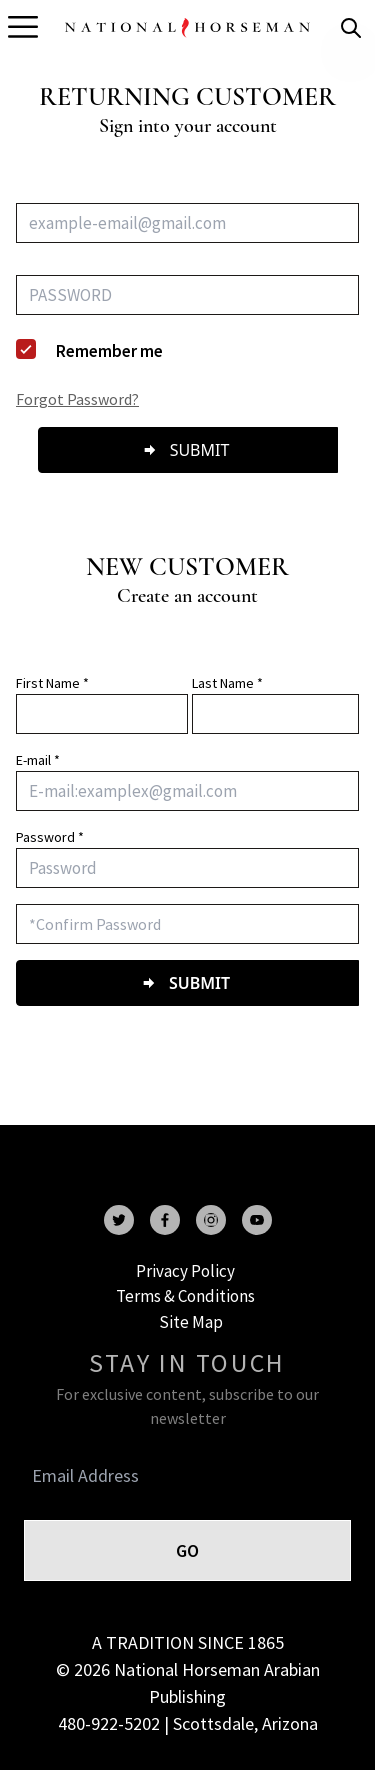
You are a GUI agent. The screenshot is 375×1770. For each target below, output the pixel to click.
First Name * (52, 683)
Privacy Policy (185, 1271)
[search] (351, 28)
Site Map (191, 1322)
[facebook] (165, 1220)
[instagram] (211, 1220)
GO (187, 1550)
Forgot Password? (77, 399)
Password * (50, 837)
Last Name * (227, 683)
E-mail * (38, 760)
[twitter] (119, 1220)
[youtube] (257, 1220)
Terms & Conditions (185, 1296)
